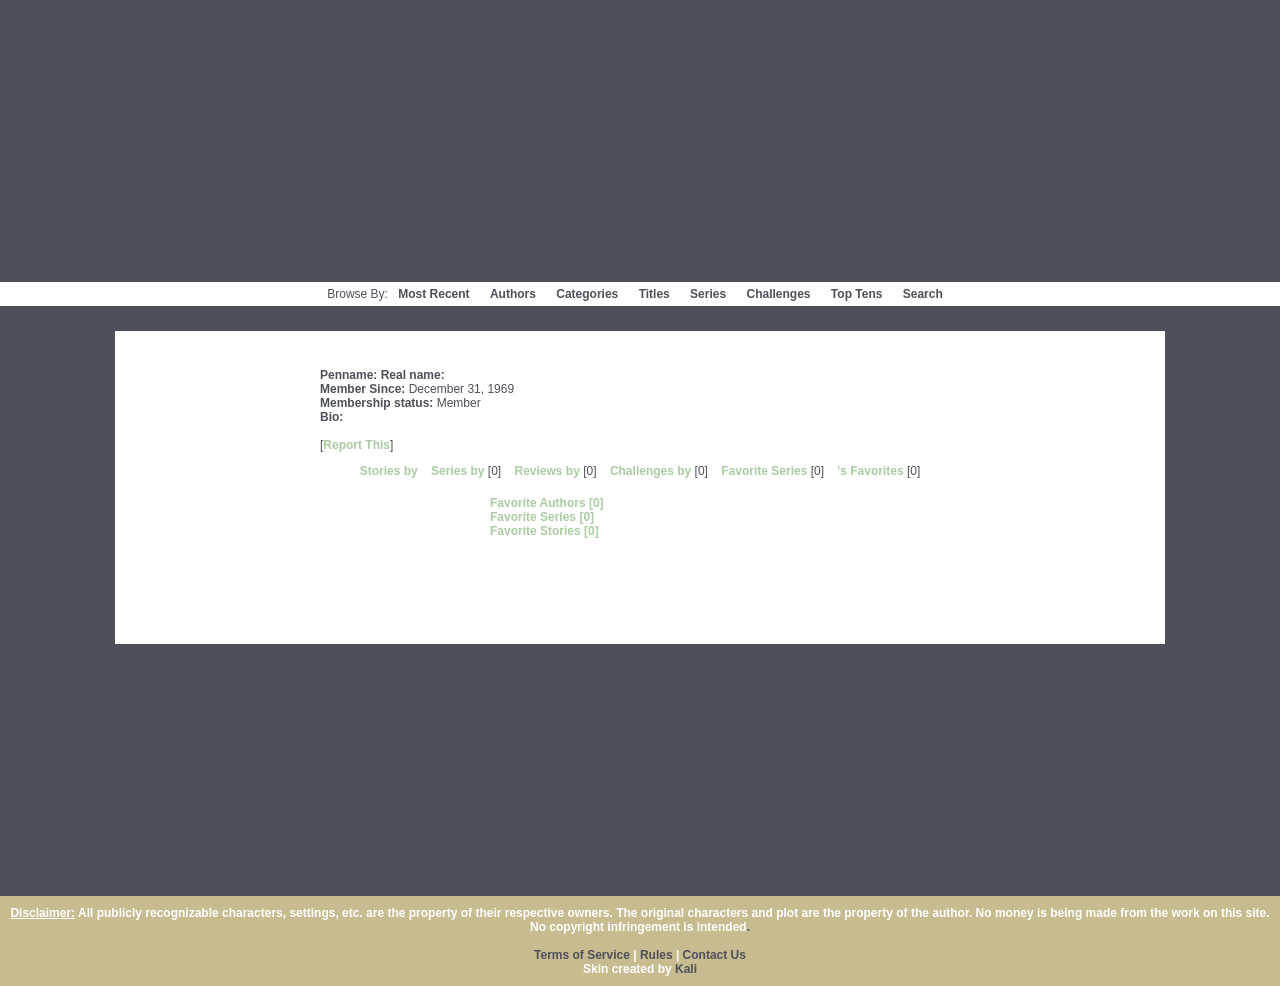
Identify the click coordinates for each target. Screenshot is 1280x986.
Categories (587, 294)
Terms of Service (497, 12)
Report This (356, 445)
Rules (656, 955)
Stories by (390, 471)
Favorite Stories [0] (544, 531)
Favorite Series (764, 471)
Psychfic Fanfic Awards (731, 12)
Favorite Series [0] (542, 517)
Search (923, 294)
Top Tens (857, 294)
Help (631, 12)
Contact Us (850, 12)
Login (581, 12)
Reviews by (548, 471)
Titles (654, 294)
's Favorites (870, 471)
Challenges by (652, 471)
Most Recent (433, 294)
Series (708, 294)
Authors (513, 294)
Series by (459, 471)
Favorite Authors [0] (547, 503)
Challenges (778, 294)
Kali (686, 969)
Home (411, 12)
